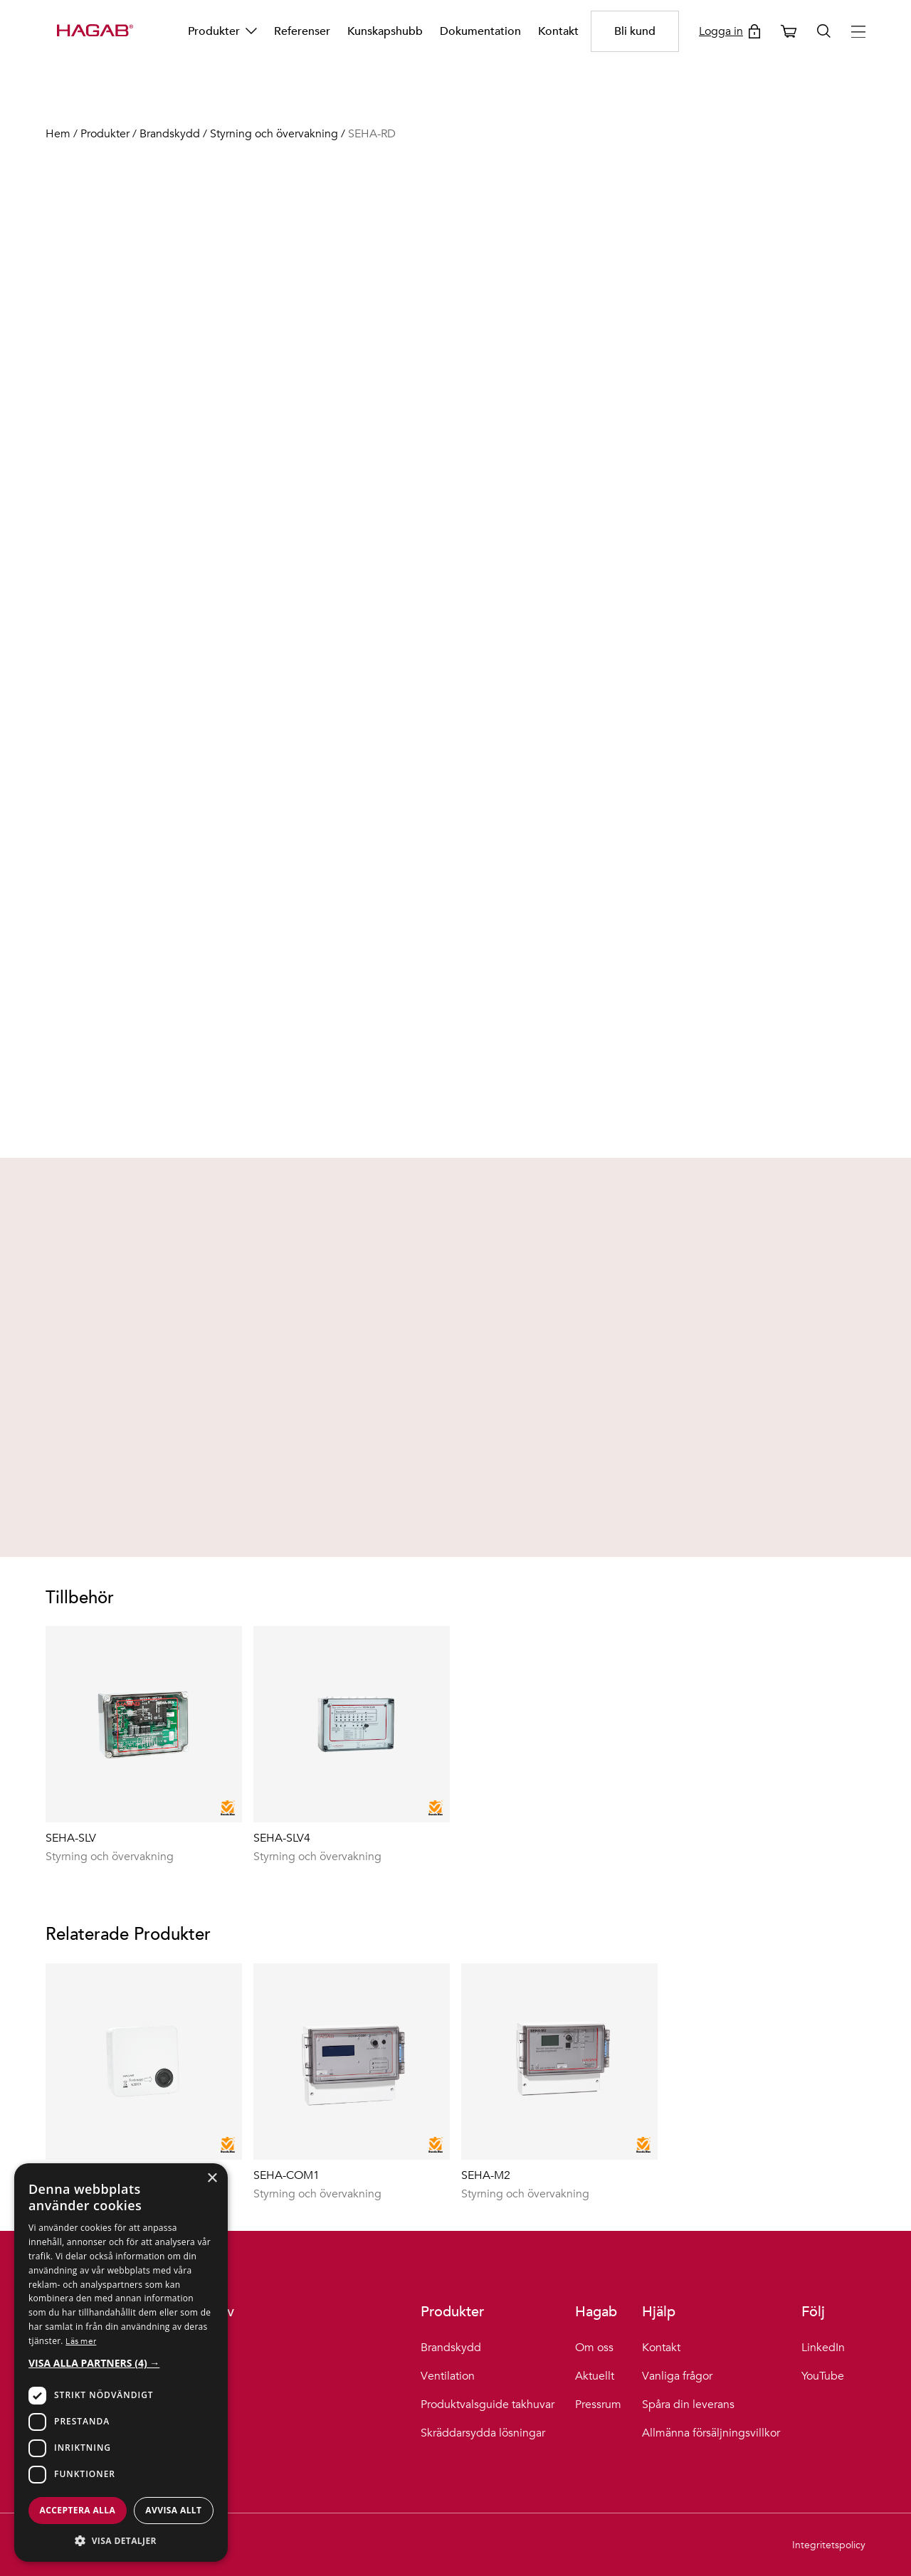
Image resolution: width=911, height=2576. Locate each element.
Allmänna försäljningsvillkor (711, 2433)
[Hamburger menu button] (858, 31)
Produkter (222, 31)
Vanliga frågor (677, 2376)
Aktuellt (594, 2376)
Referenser (302, 31)
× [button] (211, 2178)
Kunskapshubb (385, 31)
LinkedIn (823, 2347)
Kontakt (558, 31)
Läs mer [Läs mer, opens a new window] (80, 2340)
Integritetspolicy (828, 2544)
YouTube (822, 2376)
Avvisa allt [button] (173, 2510)
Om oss (594, 2347)
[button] (121, 2362)
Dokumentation (480, 31)
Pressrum (598, 2404)
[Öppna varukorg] (788, 31)
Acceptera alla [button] (78, 2510)
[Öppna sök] (824, 31)
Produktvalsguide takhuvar (487, 2404)
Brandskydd (451, 2347)
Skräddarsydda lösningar (483, 2433)
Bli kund (634, 31)
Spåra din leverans (688, 2404)
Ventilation (448, 2376)
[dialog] (121, 2362)
